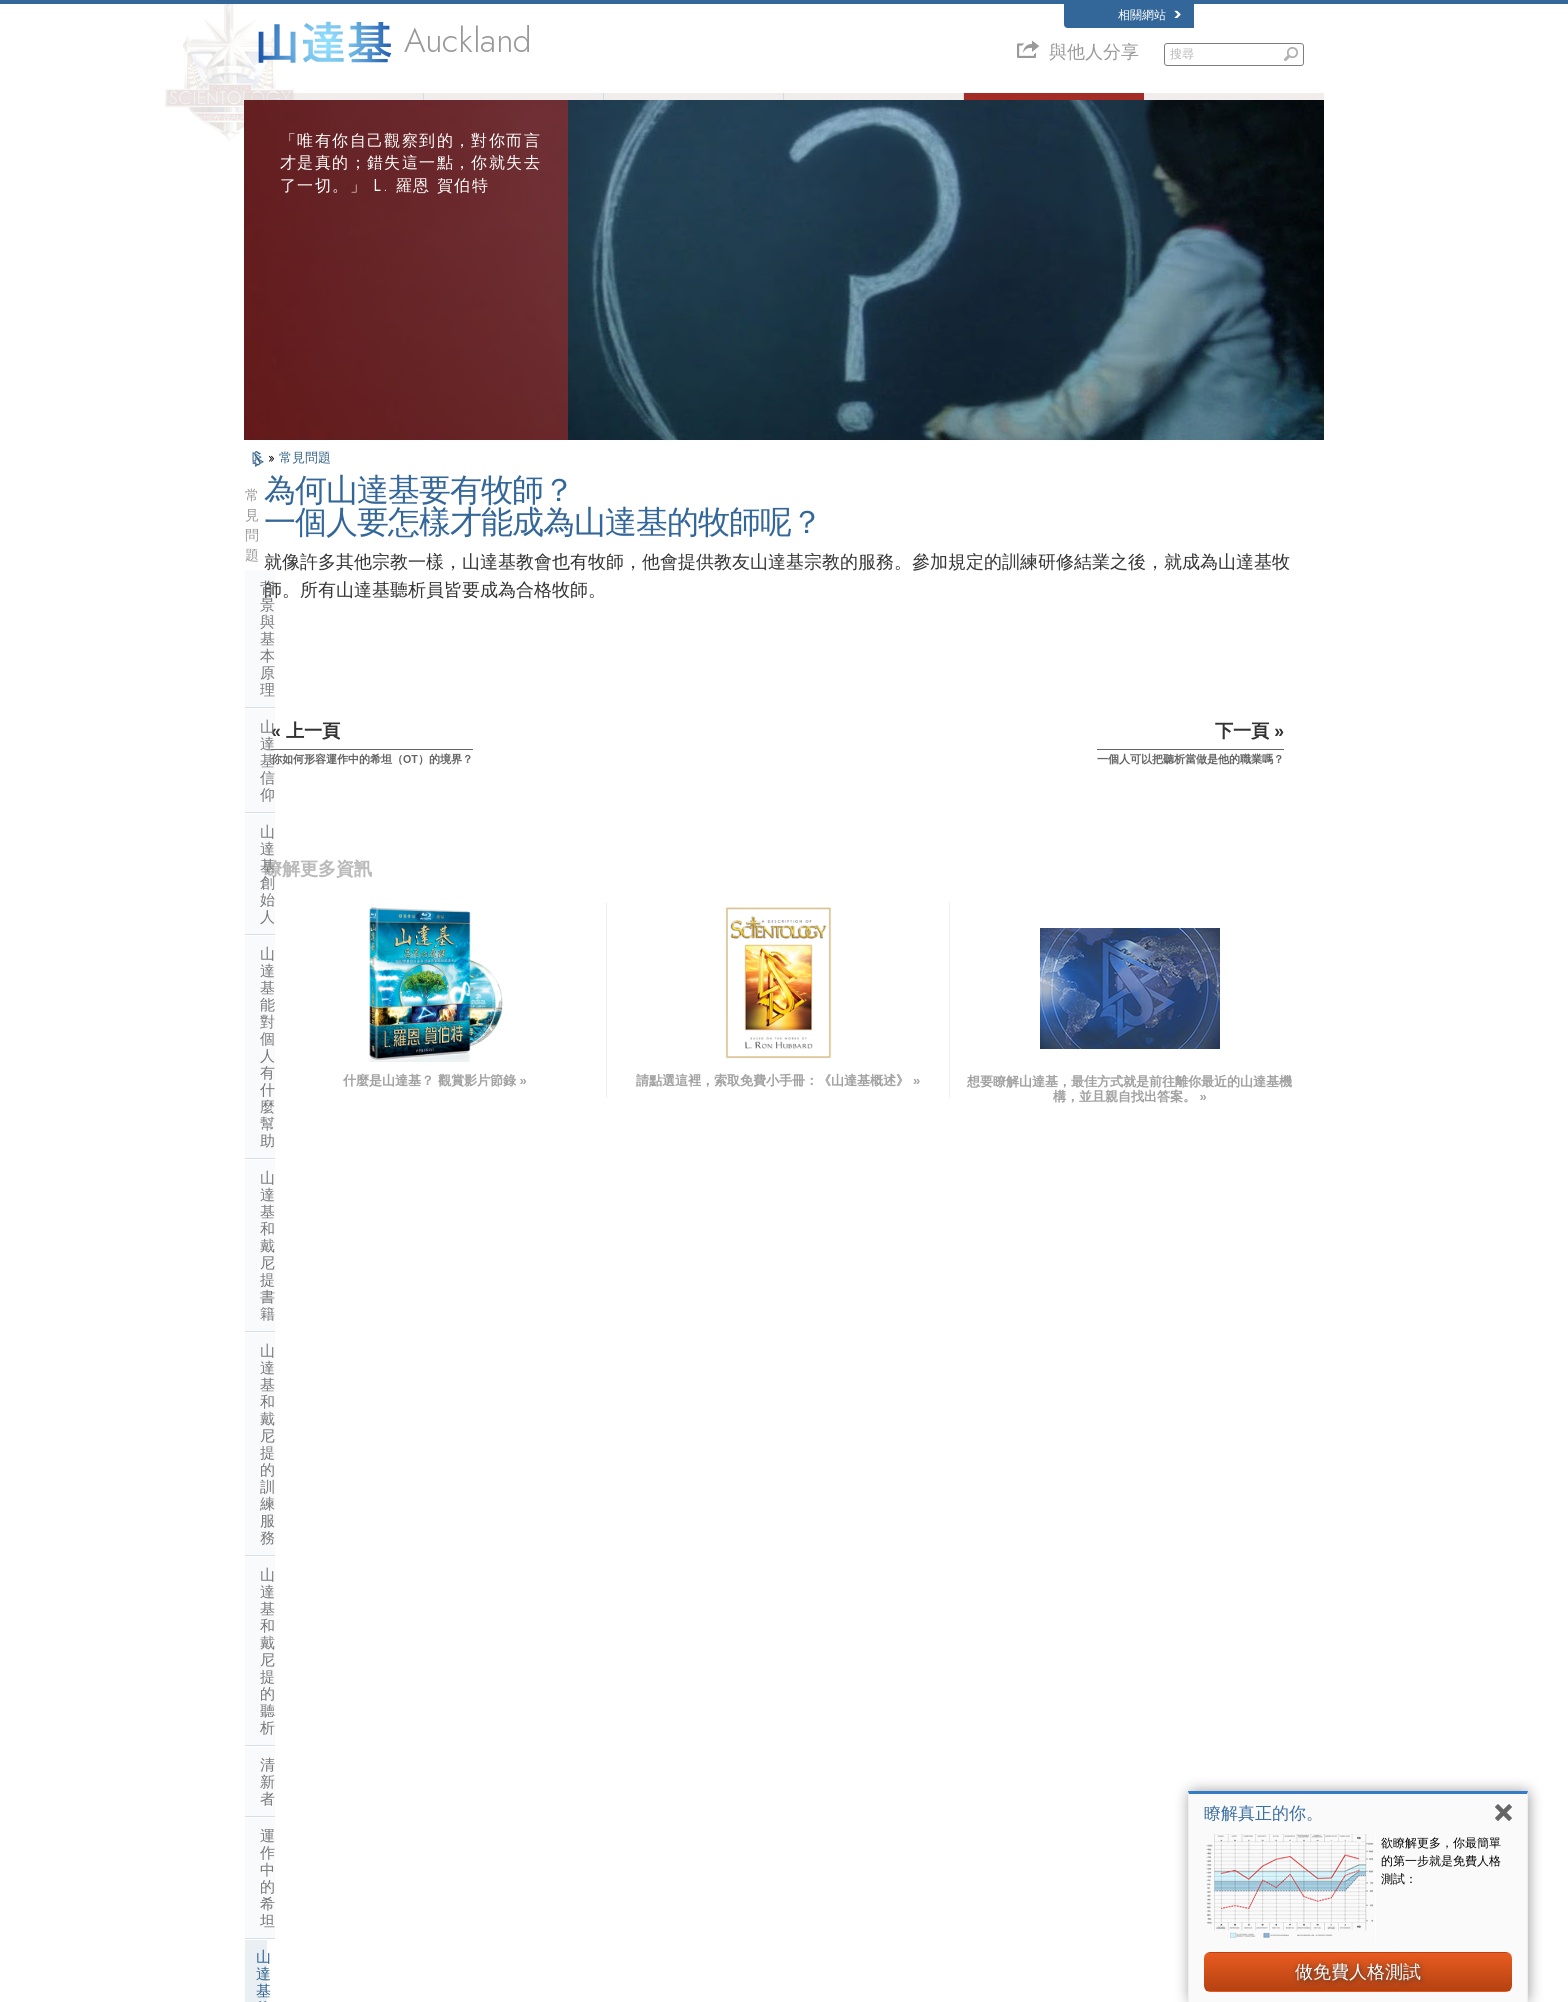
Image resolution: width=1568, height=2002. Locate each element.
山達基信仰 (297, 596)
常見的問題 (1054, 112)
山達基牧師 (293, 891)
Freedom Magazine (1075, 1800)
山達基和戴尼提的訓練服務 (350, 744)
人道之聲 (760, 1685)
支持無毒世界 (1061, 1839)
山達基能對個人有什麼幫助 (350, 670)
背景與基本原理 (312, 559)
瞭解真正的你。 (1263, 1813)
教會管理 (290, 1312)
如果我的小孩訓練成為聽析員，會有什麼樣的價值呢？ (356, 1062)
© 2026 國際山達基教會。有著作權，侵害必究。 (362, 1979)
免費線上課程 (771, 1762)
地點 (749, 1820)
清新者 (282, 818)
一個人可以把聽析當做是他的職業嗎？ (356, 1009)
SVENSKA (502, 1700)
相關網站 (1149, 15)
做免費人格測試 (1358, 1972)
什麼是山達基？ (694, 112)
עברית (272, 1740)
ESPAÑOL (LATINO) (526, 1719)
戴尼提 (1044, 1665)
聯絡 (749, 1800)
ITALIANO (500, 1777)
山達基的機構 (305, 1275)
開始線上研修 (1061, 1743)
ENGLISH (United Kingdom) (322, 1680)
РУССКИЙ (280, 1781)
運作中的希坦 (305, 855)
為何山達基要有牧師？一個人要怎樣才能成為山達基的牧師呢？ (356, 947)
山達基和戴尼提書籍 (327, 707)
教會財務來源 (305, 1423)
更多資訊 (760, 1781)
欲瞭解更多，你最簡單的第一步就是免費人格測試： (1441, 1861)
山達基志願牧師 (1066, 1762)
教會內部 (290, 1164)
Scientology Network (1078, 1685)
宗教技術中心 (305, 1349)
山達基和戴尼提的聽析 (335, 781)
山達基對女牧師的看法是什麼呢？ (356, 1115)
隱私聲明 (1128, 1979)
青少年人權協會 (1066, 1878)
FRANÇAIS (282, 1719)
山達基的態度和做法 (327, 1201)
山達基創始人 (305, 633)
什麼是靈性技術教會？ (335, 1386)
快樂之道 (1050, 1820)
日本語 (270, 1762)
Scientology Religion (1078, 1704)
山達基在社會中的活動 (335, 1460)
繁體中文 (276, 1800)
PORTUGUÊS (510, 1796)
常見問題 (305, 489)
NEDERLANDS (291, 1820)
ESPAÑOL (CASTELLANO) (543, 1738)
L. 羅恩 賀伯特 (514, 112)
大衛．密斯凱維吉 (1072, 1723)
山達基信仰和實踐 (782, 1665)
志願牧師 (874, 112)
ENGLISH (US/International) (323, 1661)
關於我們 (334, 112)
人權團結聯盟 (1061, 1858)
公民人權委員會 (1066, 1897)
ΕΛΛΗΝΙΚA (504, 1758)
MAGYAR (499, 1661)
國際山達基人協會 (1072, 1781)
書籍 (1235, 112)
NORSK (495, 1680)
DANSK (273, 1700)
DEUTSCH (280, 1839)
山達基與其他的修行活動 (342, 1238)
